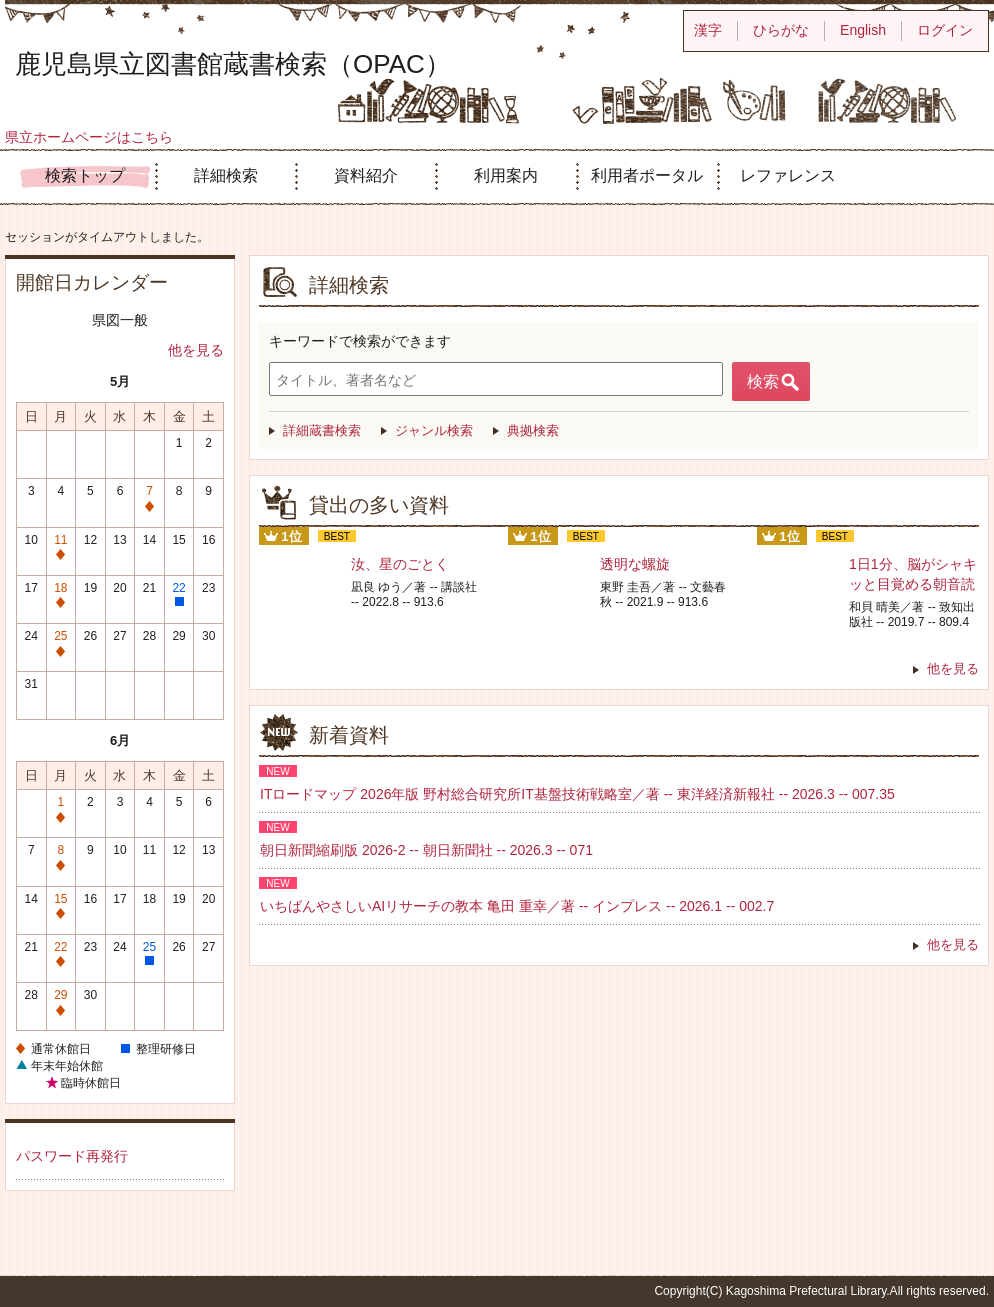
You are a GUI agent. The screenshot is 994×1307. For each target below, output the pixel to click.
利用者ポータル (647, 175)
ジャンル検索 (434, 430)
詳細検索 (226, 175)
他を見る (196, 350)
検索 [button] (763, 381)
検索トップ (85, 175)
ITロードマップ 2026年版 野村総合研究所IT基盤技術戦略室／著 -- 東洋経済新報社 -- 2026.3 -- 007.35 (577, 794)
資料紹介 (366, 175)
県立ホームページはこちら (89, 137)
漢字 (708, 30)
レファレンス (788, 175)
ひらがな (781, 30)
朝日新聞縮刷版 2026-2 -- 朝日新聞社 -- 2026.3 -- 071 (426, 850)
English (863, 30)
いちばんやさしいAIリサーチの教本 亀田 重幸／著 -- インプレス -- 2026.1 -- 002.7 (517, 906)
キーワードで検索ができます (360, 341)
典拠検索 (533, 430)
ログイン (945, 30)
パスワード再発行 (72, 1156)
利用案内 (506, 175)
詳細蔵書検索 (322, 430)
